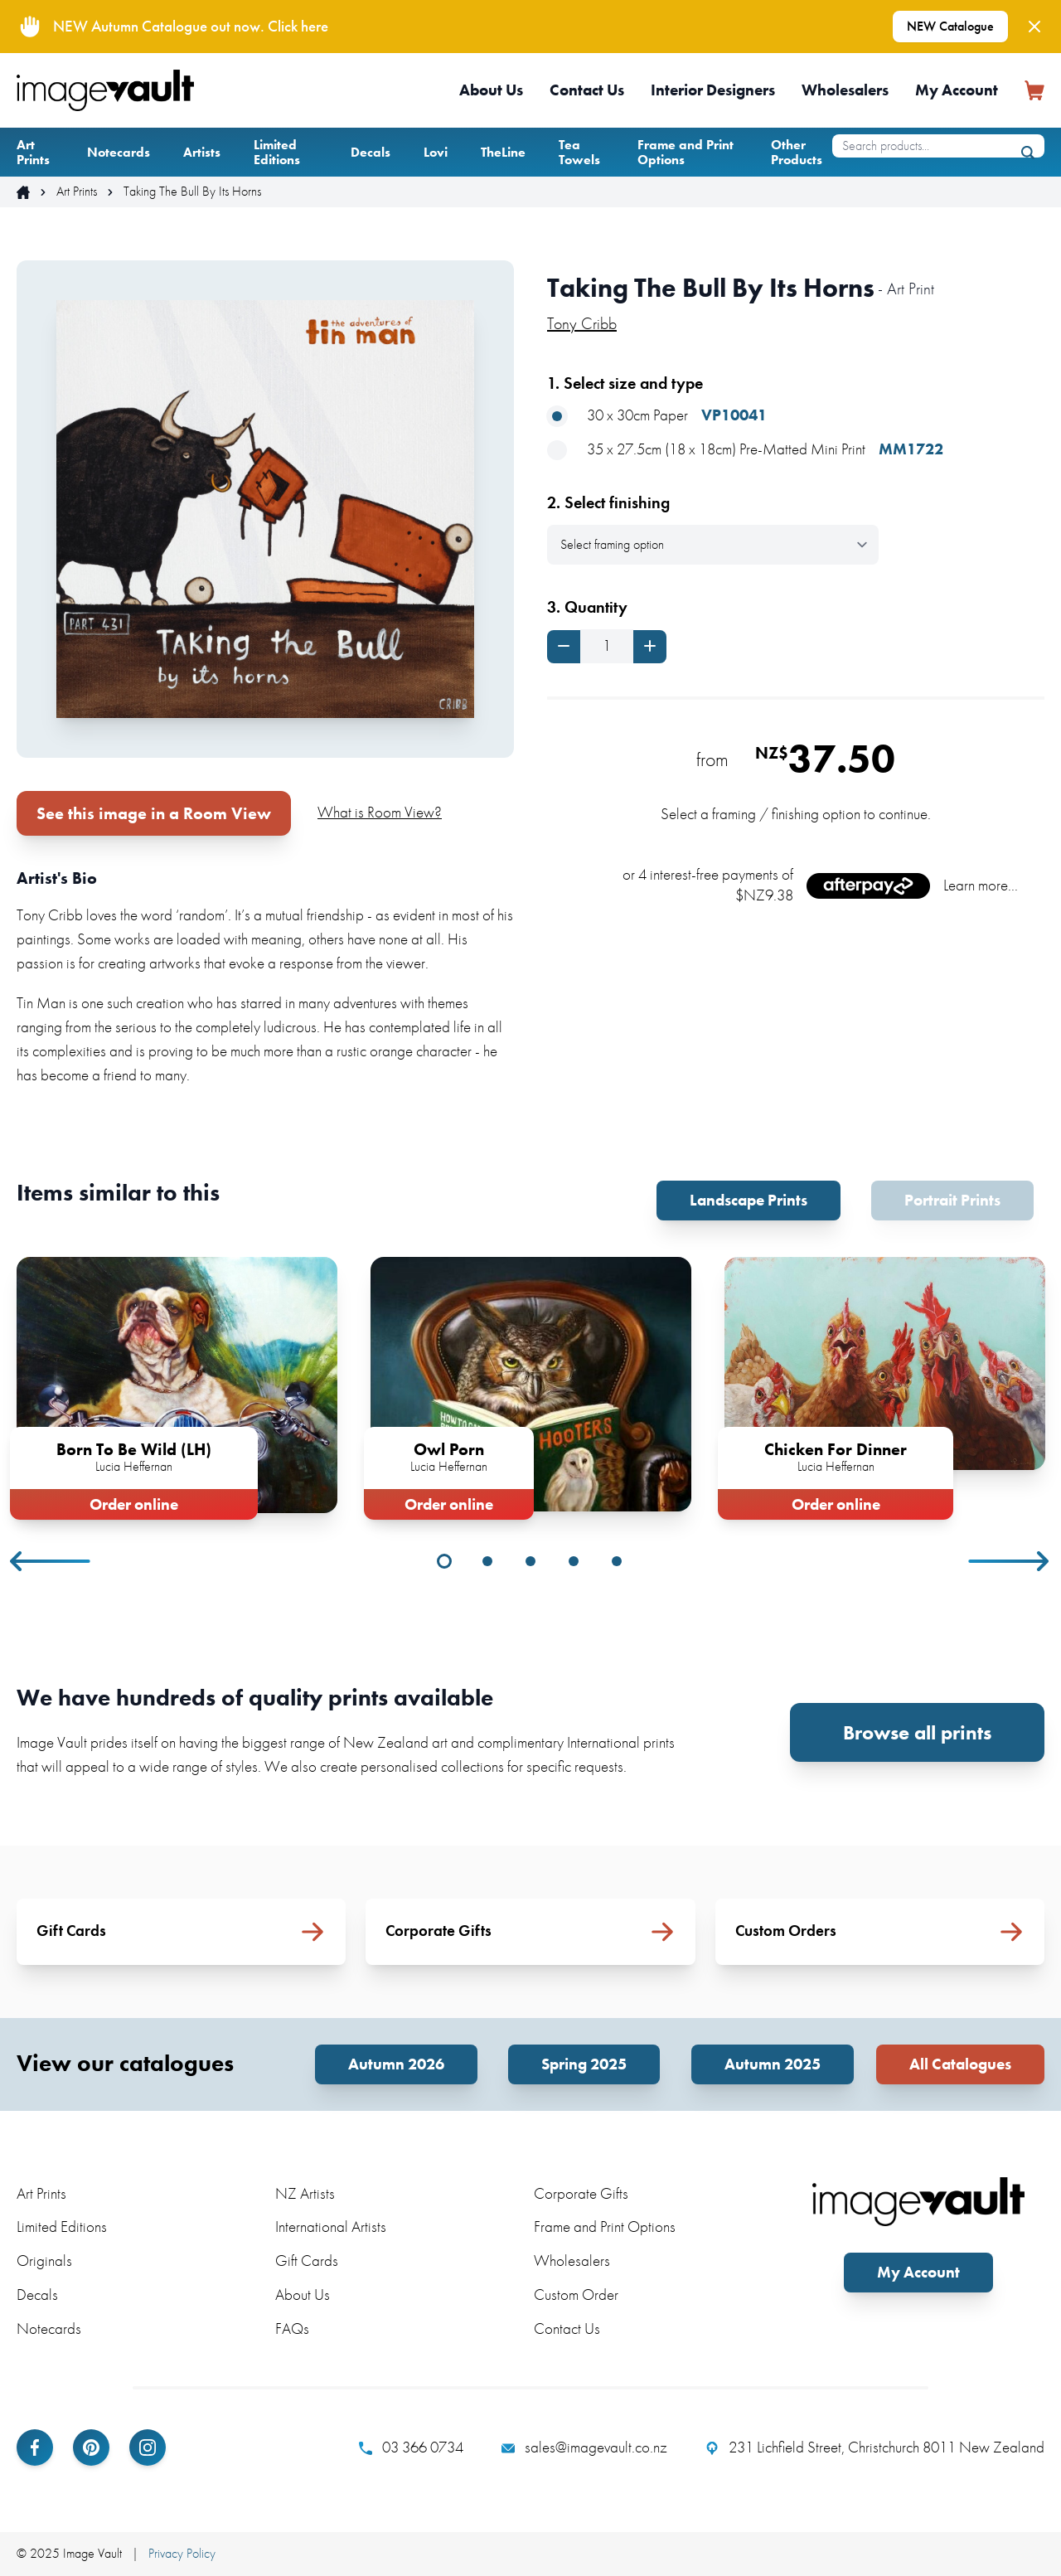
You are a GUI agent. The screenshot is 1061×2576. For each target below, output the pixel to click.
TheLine (503, 152)
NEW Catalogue (950, 26)
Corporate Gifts (581, 2193)
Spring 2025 (584, 2064)
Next (1009, 1561)
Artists (201, 152)
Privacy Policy (182, 2553)
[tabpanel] (177, 1385)
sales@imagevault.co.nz (584, 2447)
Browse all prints (917, 1732)
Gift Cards (306, 2260)
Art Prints (33, 152)
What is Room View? (379, 812)
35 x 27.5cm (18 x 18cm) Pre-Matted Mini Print (745, 449)
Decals (370, 152)
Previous (51, 1561)
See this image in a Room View (153, 813)
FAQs (292, 2328)
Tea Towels (579, 152)
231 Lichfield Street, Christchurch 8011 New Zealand (874, 2447)
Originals (44, 2260)
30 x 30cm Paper (657, 415)
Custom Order (576, 2294)
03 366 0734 (411, 2447)
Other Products (796, 152)
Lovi (436, 152)
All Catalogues (960, 2064)
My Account (956, 90)
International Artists (330, 2226)
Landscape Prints (748, 1200)
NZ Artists (305, 2193)
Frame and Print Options (685, 152)
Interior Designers (713, 90)
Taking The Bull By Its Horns (192, 191)
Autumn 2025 (772, 2064)
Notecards (118, 152)
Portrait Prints (952, 1200)
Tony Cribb (582, 323)
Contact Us (587, 90)
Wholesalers (845, 90)
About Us (491, 90)
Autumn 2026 (396, 2064)
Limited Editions (277, 152)
